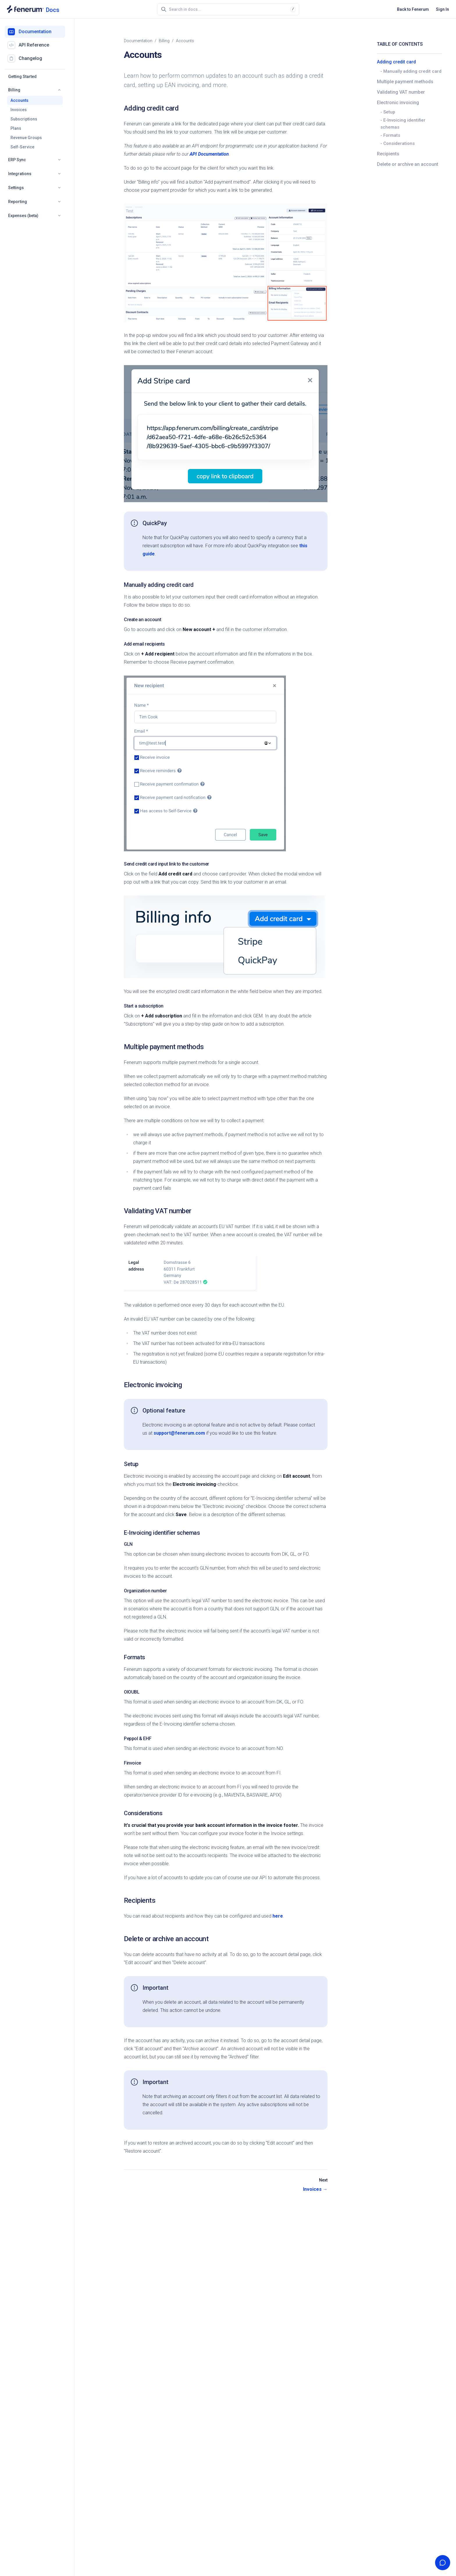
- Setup (387, 112)
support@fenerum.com (179, 1433)
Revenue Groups (26, 137)
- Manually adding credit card (410, 71)
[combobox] (230, 9)
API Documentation (209, 154)
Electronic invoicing (398, 102)
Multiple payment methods (405, 81)
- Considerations (397, 143)
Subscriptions (23, 119)
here (277, 1916)
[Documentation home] (33, 9)
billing (164, 40)
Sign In (442, 9)
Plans (15, 128)
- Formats (390, 135)
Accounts (19, 100)
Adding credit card (396, 62)
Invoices (18, 109)
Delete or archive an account (407, 164)
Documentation (138, 40)
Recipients (388, 154)
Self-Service (22, 147)
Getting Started (22, 76)
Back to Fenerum (413, 9)
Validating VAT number (401, 92)
